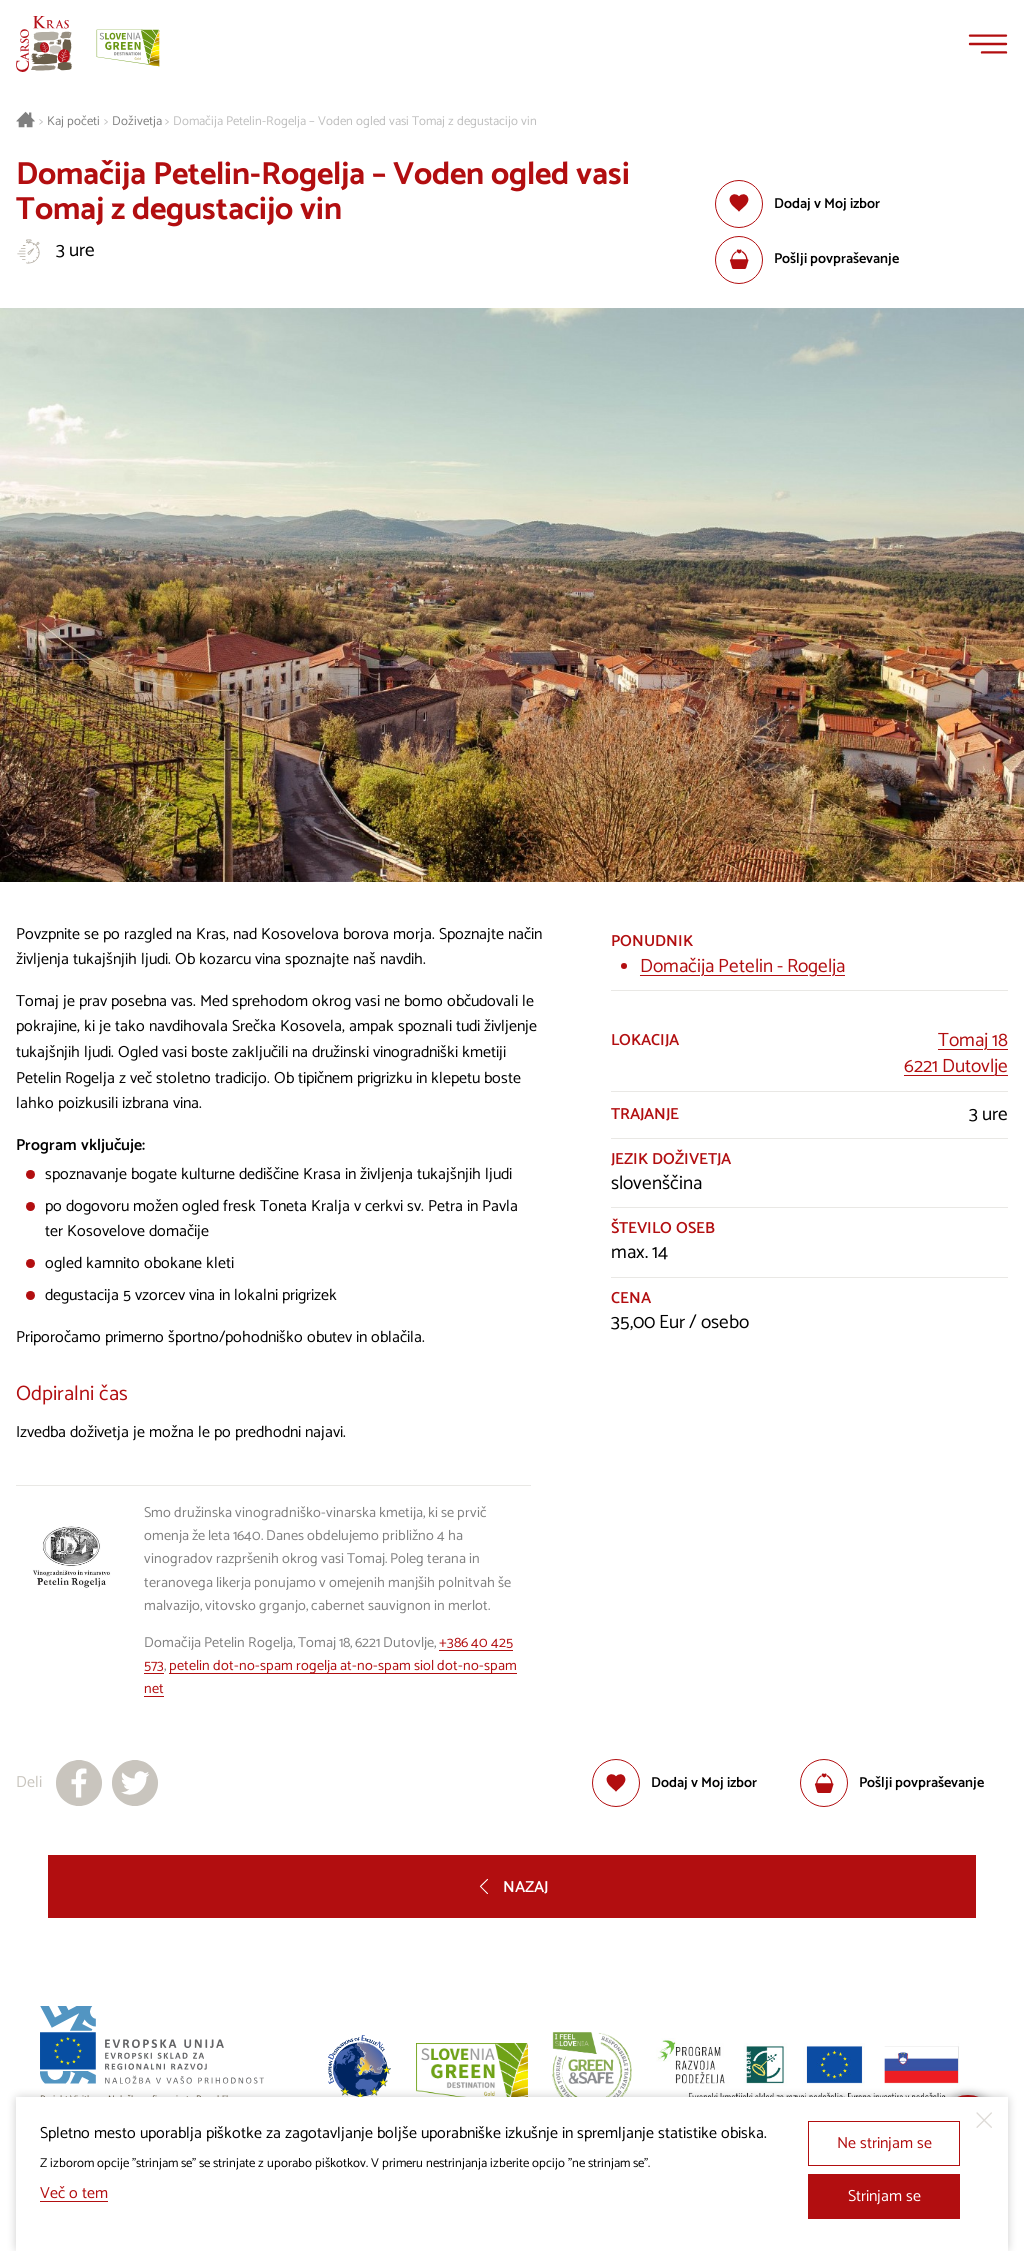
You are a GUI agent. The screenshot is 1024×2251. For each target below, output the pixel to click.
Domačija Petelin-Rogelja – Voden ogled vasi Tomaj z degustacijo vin (355, 122)
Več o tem (74, 2193)
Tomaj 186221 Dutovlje (956, 1054)
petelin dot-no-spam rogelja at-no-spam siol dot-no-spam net (330, 1677)
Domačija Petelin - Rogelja (742, 966)
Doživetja (137, 122)
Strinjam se (884, 2196)
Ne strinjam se (884, 2143)
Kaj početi (73, 122)
